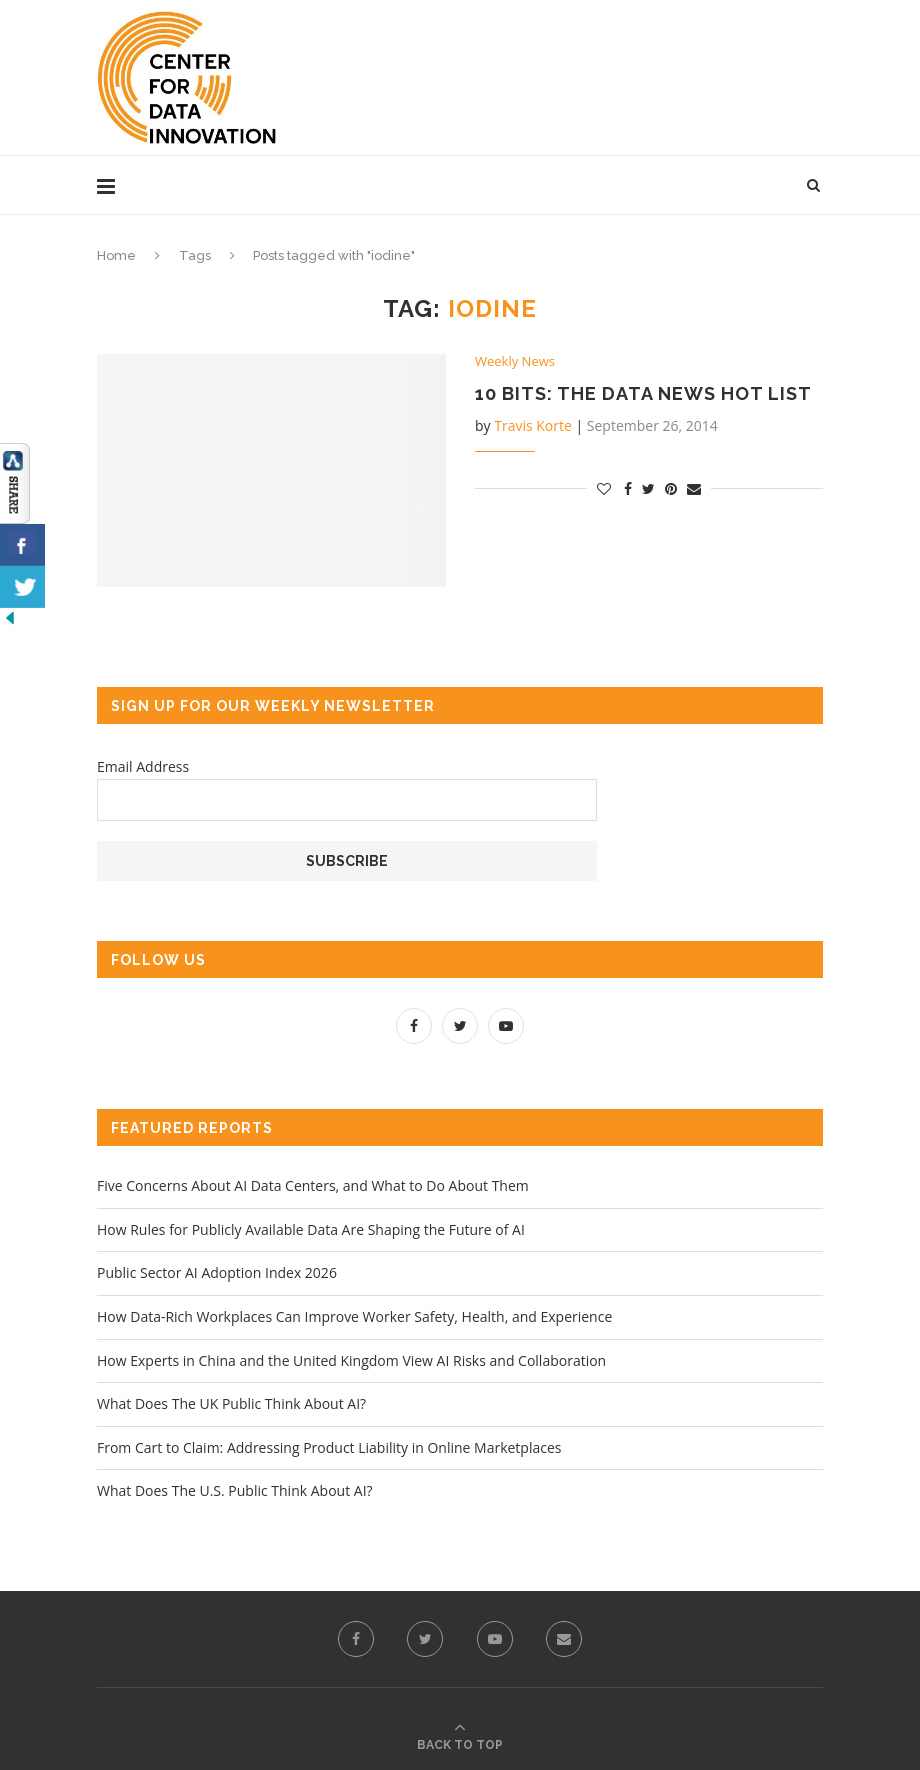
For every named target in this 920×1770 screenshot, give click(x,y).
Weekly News (515, 362)
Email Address (143, 766)
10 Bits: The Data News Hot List (643, 393)
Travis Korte (533, 425)
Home (116, 255)
